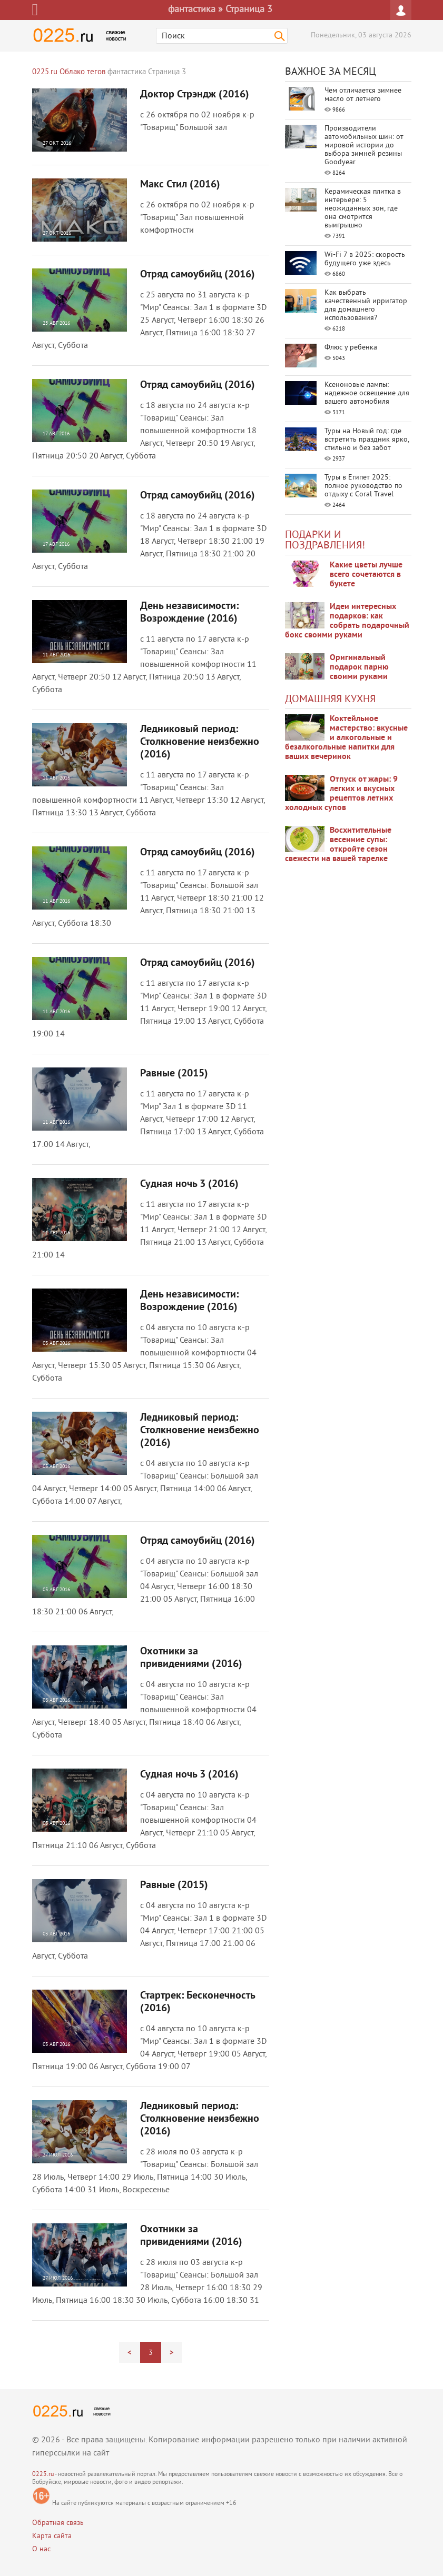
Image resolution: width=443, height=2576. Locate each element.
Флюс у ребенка (350, 347)
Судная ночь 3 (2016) (189, 1184)
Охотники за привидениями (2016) (191, 1658)
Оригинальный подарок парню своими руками (359, 667)
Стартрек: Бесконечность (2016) (197, 2002)
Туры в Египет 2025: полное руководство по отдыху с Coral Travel (363, 486)
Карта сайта (52, 2536)
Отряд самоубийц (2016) (197, 275)
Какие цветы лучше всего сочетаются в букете (366, 575)
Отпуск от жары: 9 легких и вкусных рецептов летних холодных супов (341, 793)
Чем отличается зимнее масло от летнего (362, 95)
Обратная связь (58, 2523)
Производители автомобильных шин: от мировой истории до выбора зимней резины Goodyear (363, 145)
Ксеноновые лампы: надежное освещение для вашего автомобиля (366, 393)
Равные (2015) (174, 1074)
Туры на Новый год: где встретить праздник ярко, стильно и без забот (366, 440)
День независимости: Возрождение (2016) (189, 613)
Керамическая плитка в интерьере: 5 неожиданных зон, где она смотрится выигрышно (362, 208)
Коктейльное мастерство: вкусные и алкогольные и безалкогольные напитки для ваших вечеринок (346, 738)
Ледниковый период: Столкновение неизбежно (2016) (199, 742)
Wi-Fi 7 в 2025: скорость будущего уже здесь (364, 259)
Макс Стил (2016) (180, 185)
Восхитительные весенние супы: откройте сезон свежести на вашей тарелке (338, 844)
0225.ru (43, 2475)
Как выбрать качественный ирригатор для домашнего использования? (365, 305)
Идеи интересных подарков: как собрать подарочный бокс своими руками (347, 621)
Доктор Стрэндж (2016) (194, 95)
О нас (41, 2549)
